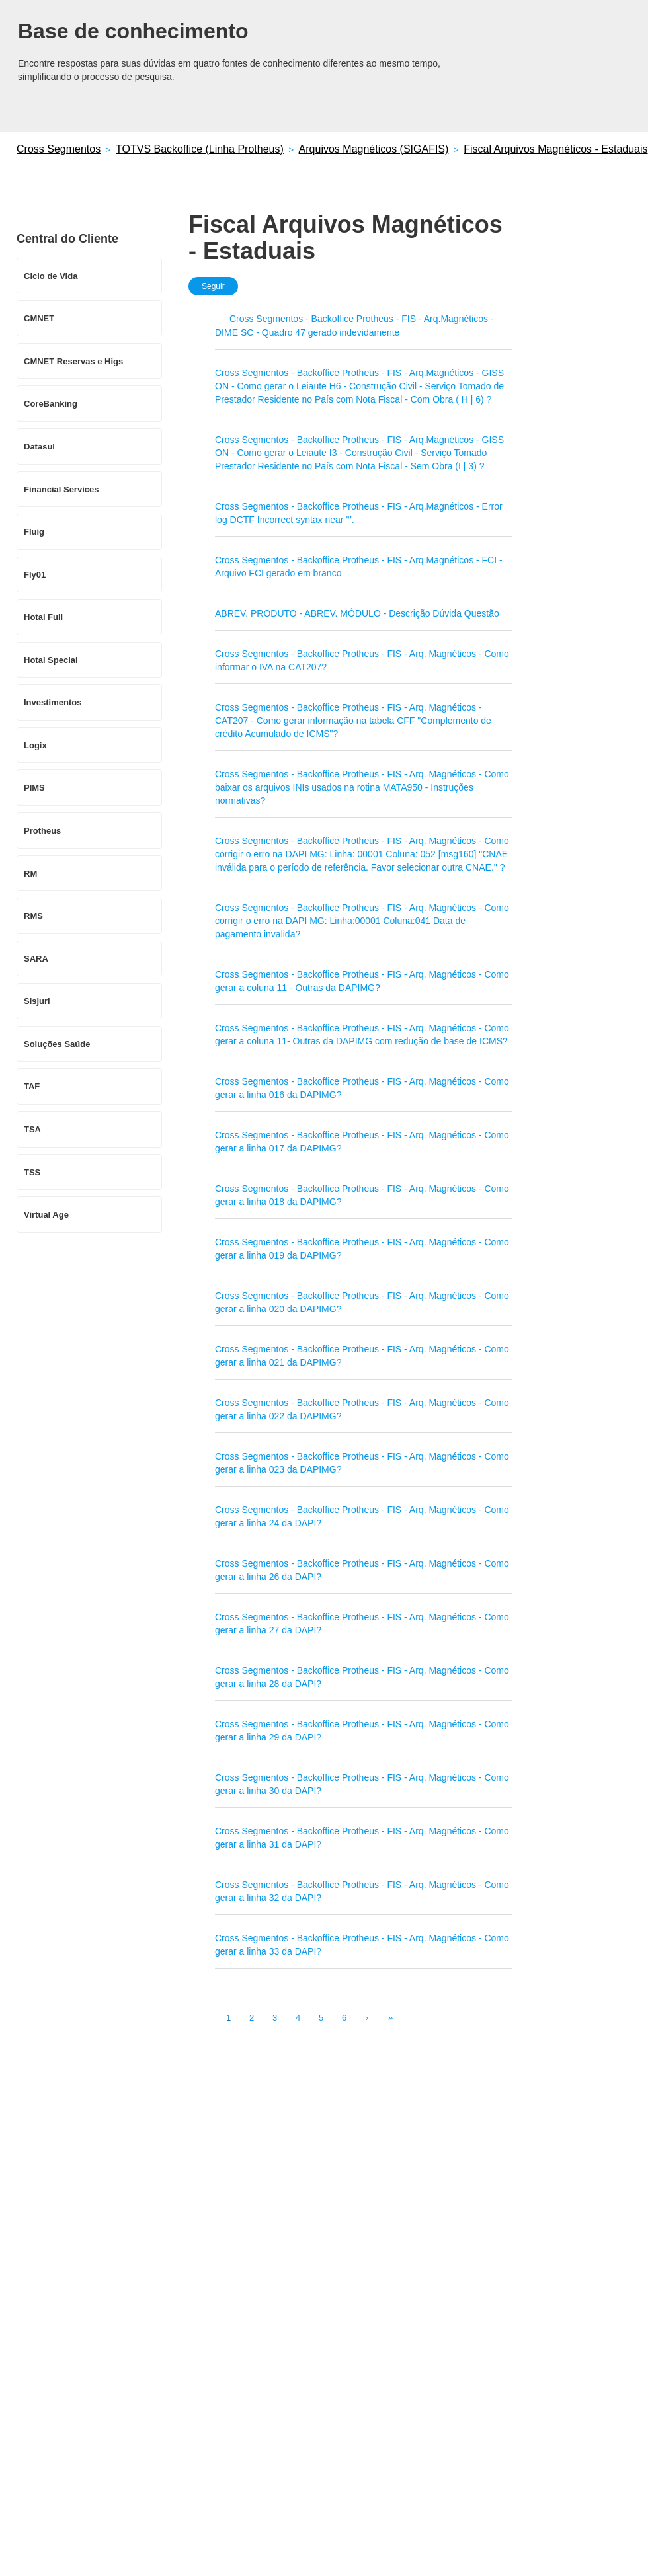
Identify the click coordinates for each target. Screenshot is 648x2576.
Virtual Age (46, 1215)
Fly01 (35, 575)
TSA (32, 1129)
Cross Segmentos (59, 149)
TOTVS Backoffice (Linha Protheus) (200, 149)
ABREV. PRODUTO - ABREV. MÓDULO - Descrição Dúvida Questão (357, 613)
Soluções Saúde (57, 1044)
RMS (33, 916)
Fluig (34, 532)
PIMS (34, 788)
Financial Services (61, 489)
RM (30, 873)
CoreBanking (50, 404)
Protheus (42, 831)
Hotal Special (51, 660)
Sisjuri (37, 1001)
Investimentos (52, 702)
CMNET (39, 318)
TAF (32, 1086)
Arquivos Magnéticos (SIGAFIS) (374, 149)
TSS (32, 1172)
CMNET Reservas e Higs (73, 361)
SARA (36, 959)
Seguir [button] (213, 286)
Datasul (39, 446)
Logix (35, 745)
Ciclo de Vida (50, 276)
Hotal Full (43, 617)
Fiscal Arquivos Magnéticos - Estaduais (555, 149)
